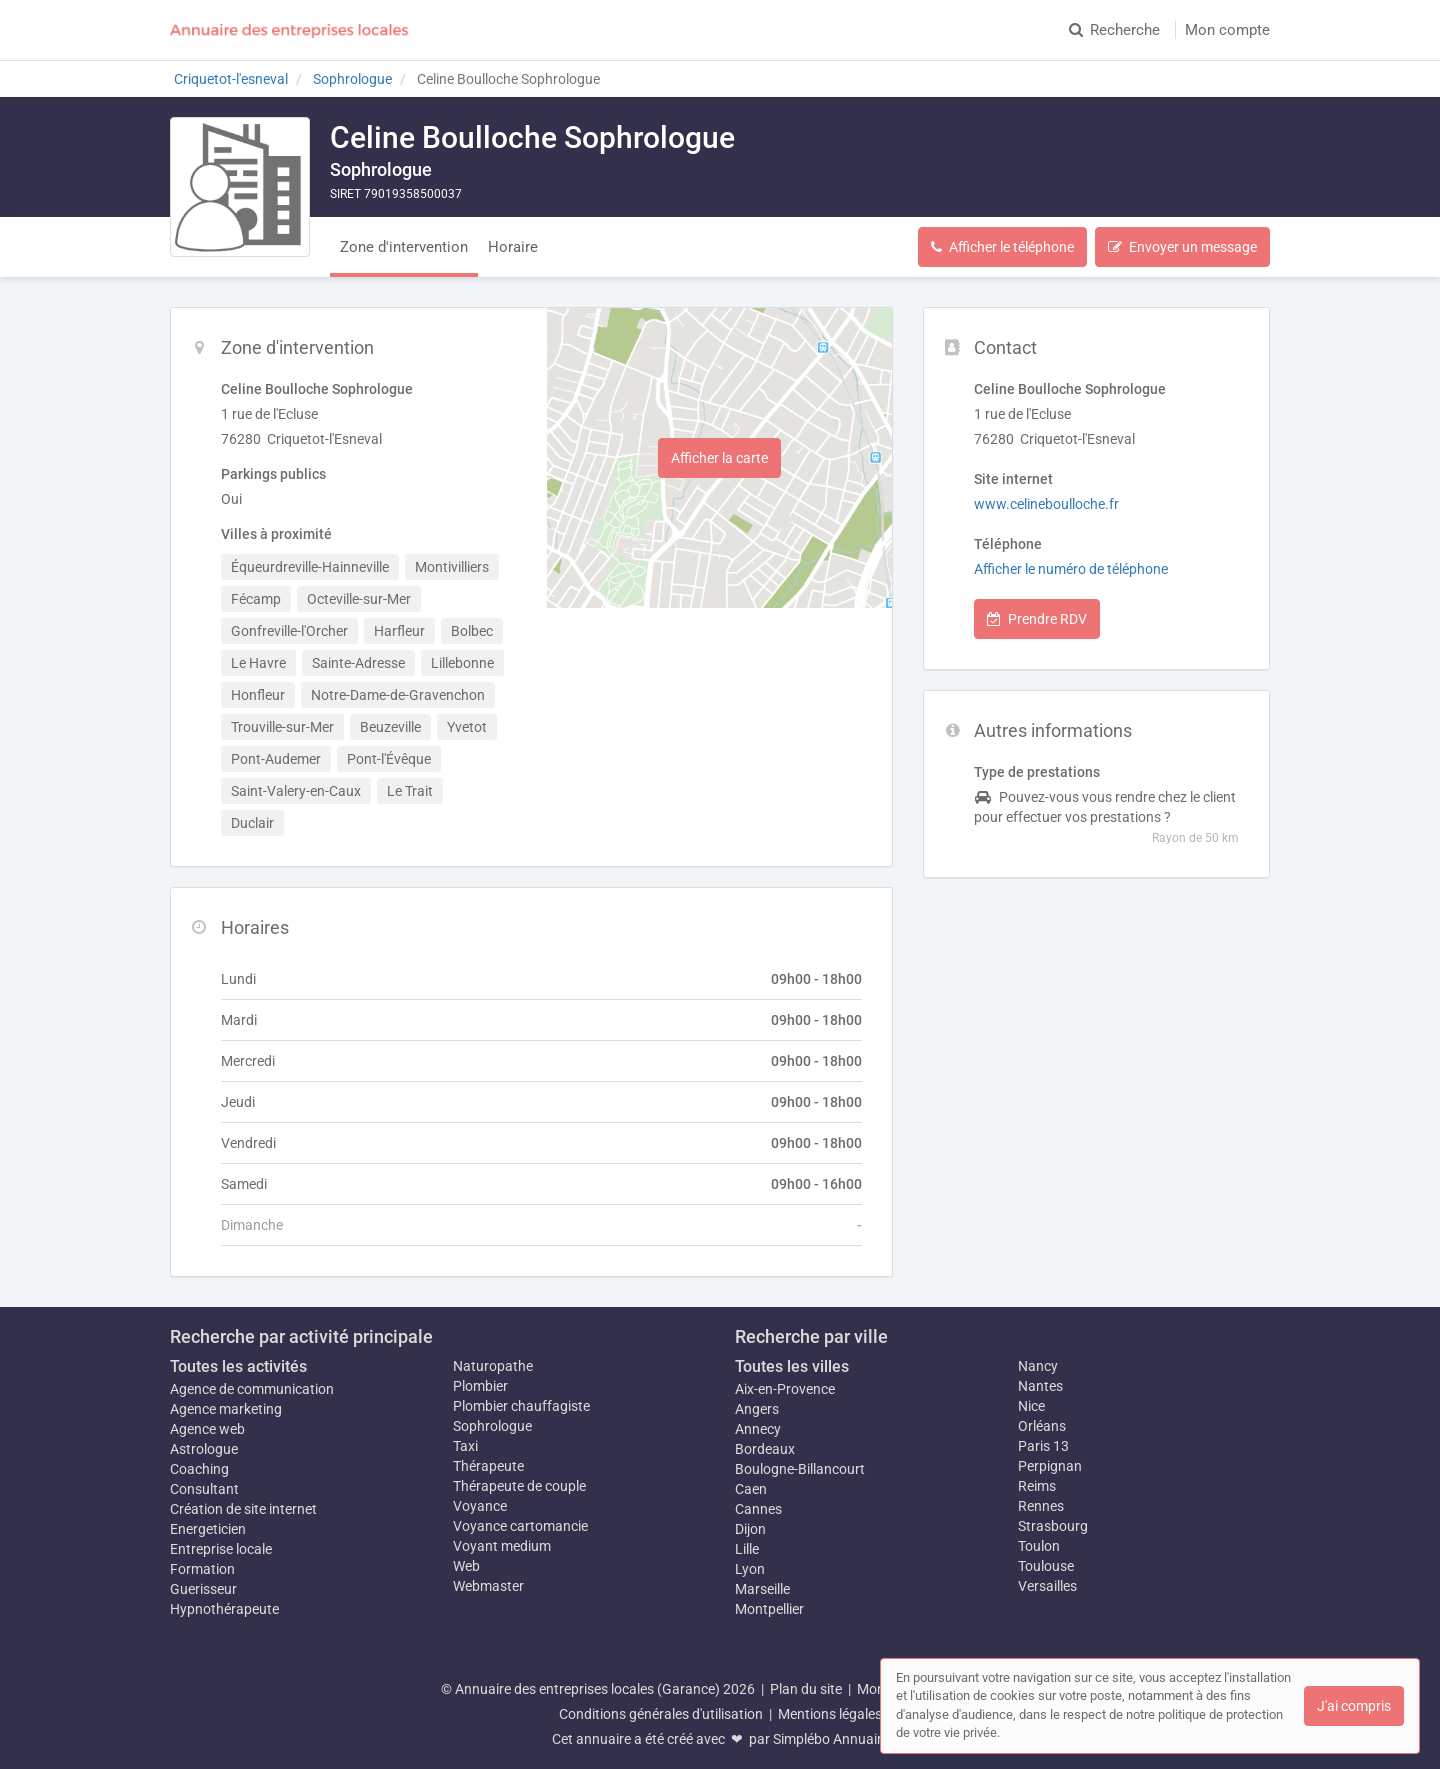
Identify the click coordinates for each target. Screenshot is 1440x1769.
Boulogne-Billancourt (800, 1469)
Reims (1037, 1486)
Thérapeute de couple (519, 1486)
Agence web (207, 1429)
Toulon (1039, 1546)
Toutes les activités (238, 1366)
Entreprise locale (221, 1549)
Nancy (1038, 1366)
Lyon (750, 1569)
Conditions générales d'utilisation (661, 1714)
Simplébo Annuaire (831, 1739)
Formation (202, 1569)
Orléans (1042, 1426)
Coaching (199, 1469)
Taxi (465, 1446)
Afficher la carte (719, 458)
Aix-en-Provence (785, 1389)
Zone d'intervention (404, 247)
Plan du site (806, 1689)
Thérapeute (488, 1466)
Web (466, 1566)
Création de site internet (243, 1509)
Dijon (750, 1529)
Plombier (480, 1386)
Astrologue (204, 1449)
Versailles (1047, 1586)
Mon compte (1227, 30)
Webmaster (488, 1586)
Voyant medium (502, 1546)
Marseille (762, 1589)
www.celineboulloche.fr (1046, 504)
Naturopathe (493, 1366)
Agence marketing (226, 1409)
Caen (751, 1489)
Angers (757, 1409)
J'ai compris (1354, 1706)
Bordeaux (765, 1449)
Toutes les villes (792, 1366)
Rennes (1041, 1506)
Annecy (758, 1429)
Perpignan (1050, 1466)
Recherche (1114, 30)
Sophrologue (492, 1426)
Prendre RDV (1037, 619)
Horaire (513, 247)
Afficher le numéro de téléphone (1071, 569)
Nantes (1040, 1386)
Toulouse (1046, 1566)
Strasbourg (1053, 1526)
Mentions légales (830, 1714)
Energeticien (208, 1529)
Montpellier (769, 1609)
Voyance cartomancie (520, 1526)
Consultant (204, 1489)
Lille (747, 1549)
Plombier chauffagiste (521, 1406)
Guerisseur (203, 1589)
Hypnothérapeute (224, 1609)
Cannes (758, 1509)
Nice (1031, 1406)
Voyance (480, 1506)
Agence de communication (252, 1389)
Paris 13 (1043, 1446)
